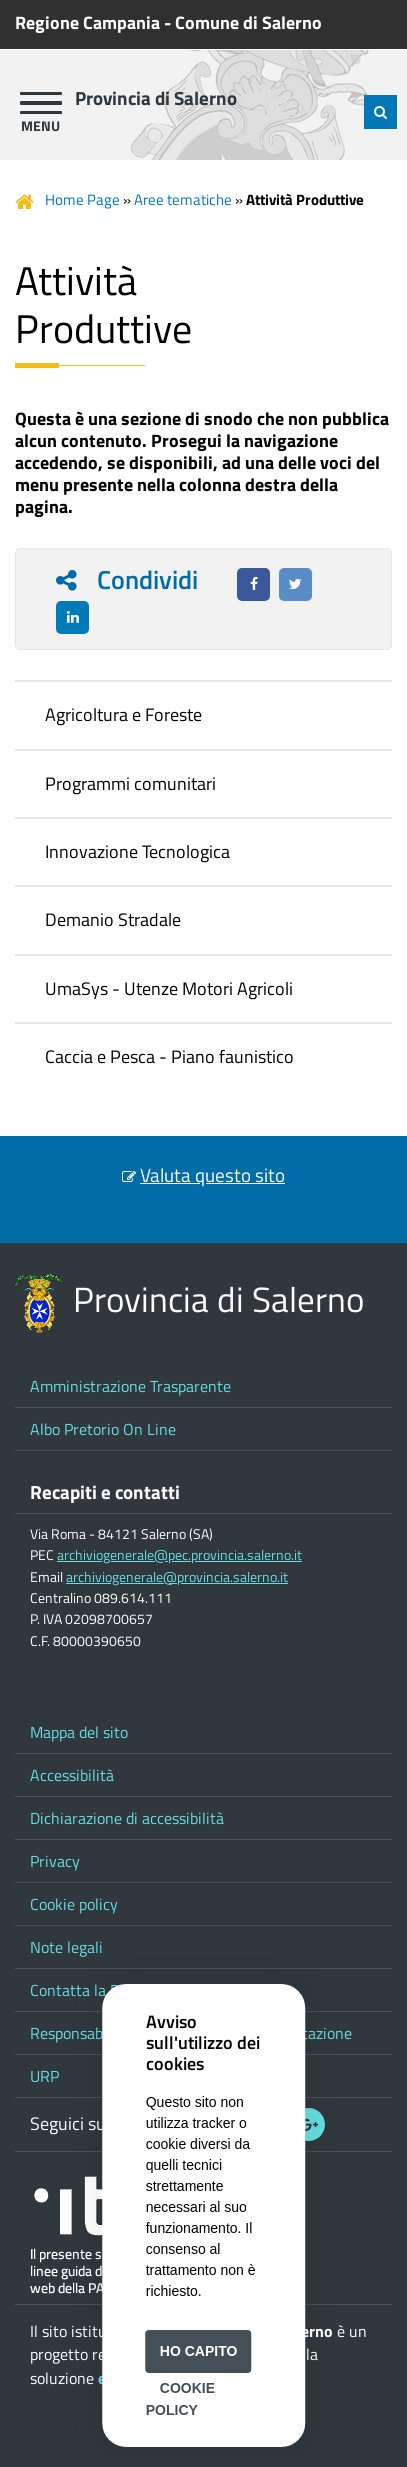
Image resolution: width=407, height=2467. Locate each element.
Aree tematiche (183, 199)
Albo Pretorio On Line (103, 1429)
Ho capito (199, 2351)
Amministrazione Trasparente (130, 1386)
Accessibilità (72, 1775)
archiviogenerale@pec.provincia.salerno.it (179, 1555)
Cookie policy (74, 1904)
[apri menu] (41, 103)
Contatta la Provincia (101, 1990)
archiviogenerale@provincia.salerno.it (177, 1577)
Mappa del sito (79, 1732)
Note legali (66, 1947)
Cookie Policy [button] (180, 2399)
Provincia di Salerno (156, 98)
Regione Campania (87, 22)
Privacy (55, 1861)
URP (44, 2076)
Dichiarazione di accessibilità (127, 1818)
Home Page (82, 199)
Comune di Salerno (248, 22)
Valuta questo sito (212, 1175)
